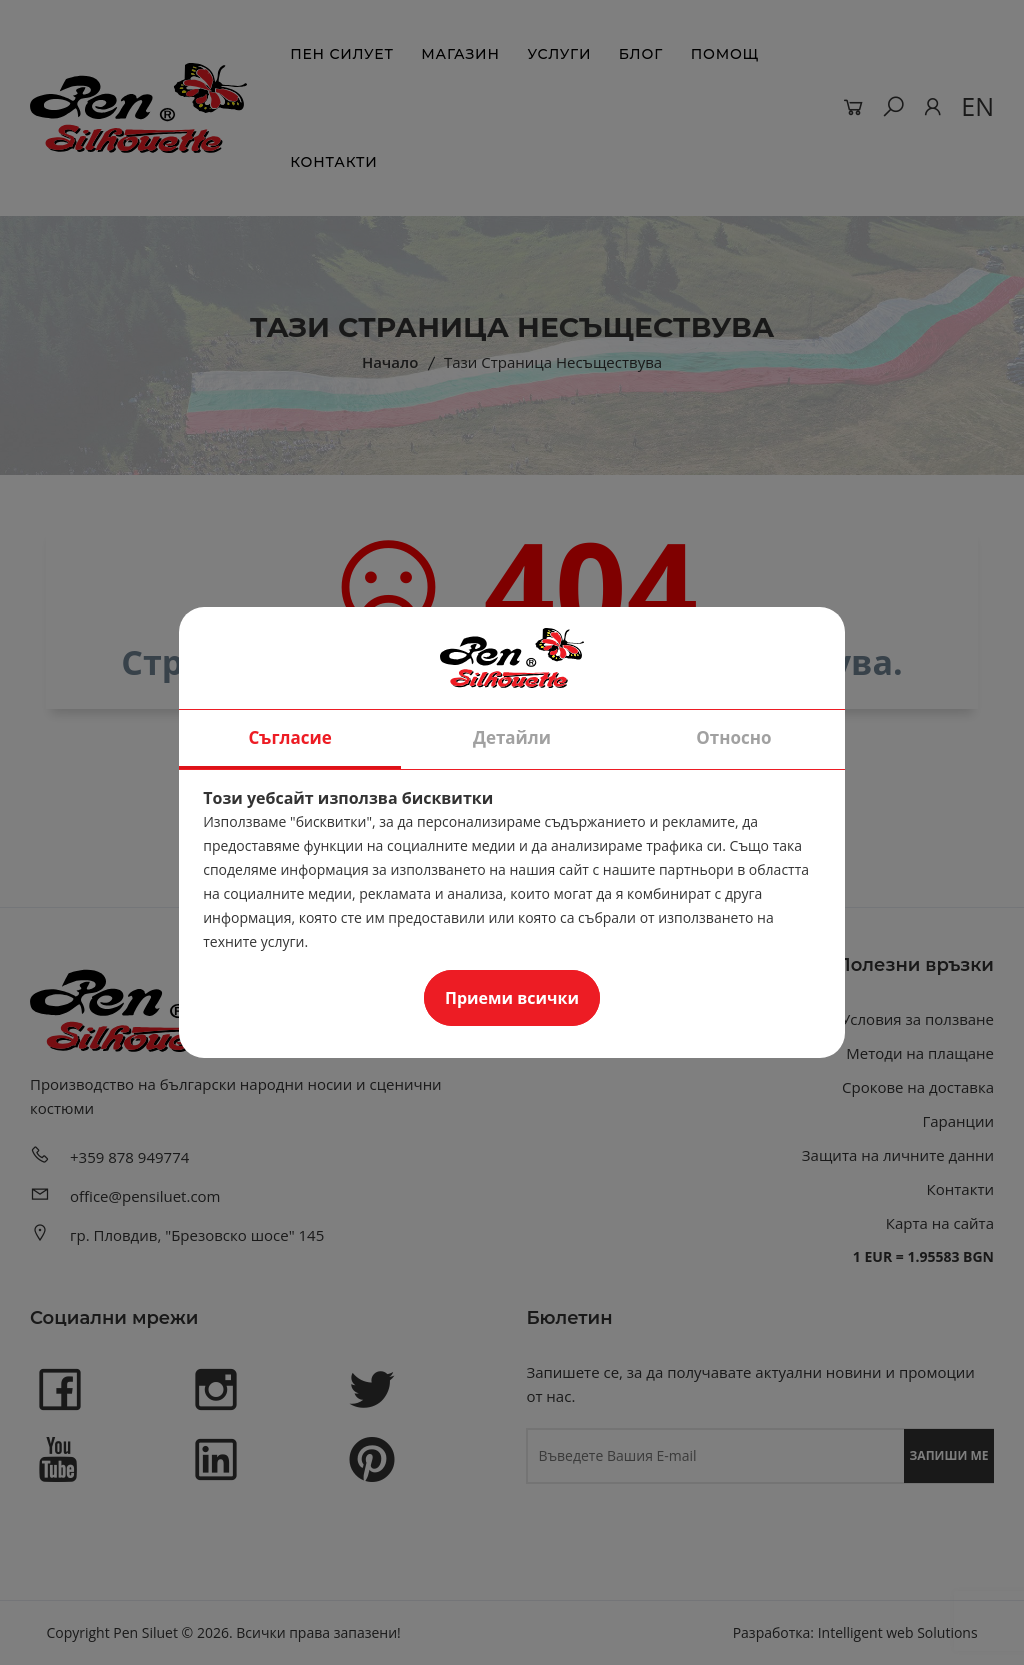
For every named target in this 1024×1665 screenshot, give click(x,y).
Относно (733, 737)
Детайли (512, 737)
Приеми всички (512, 998)
